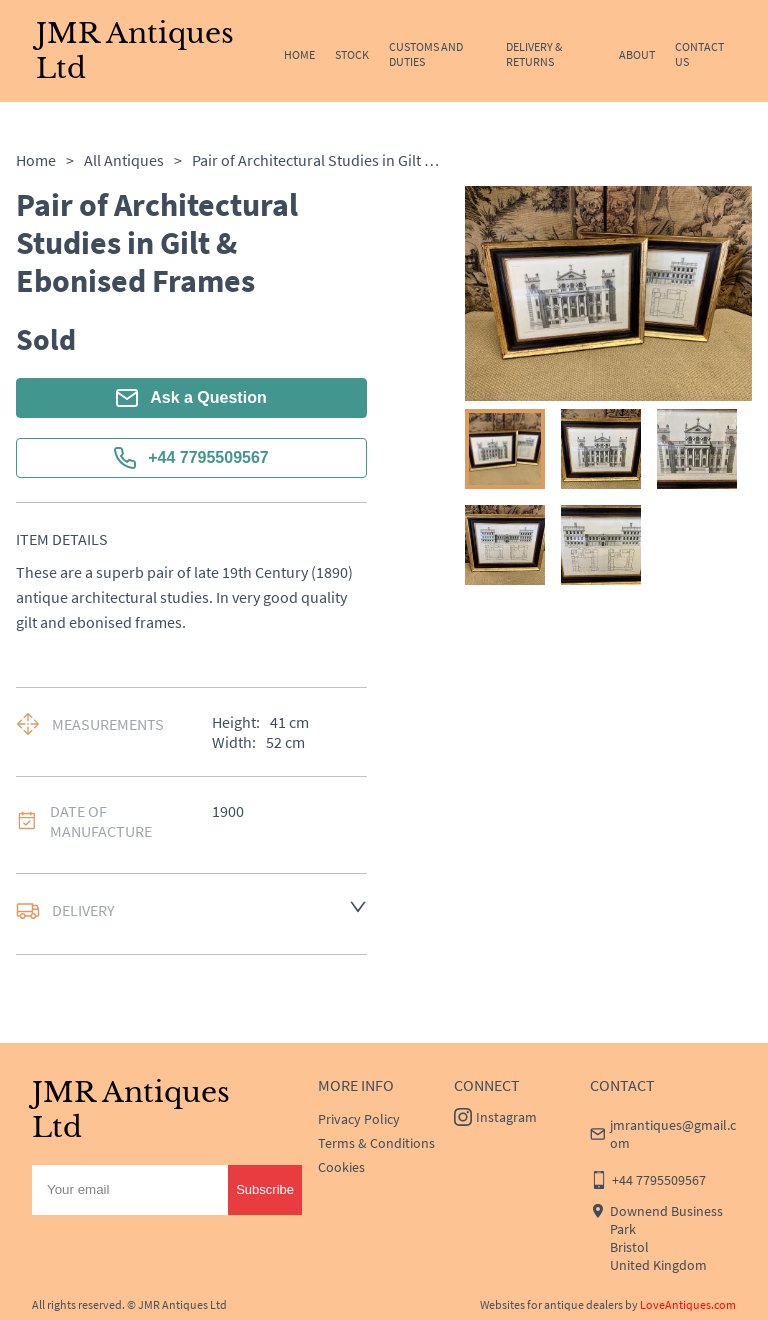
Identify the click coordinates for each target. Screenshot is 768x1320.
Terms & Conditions (376, 1143)
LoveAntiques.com (688, 1304)
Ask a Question (191, 398)
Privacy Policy (359, 1119)
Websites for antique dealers (551, 1304)
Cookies (341, 1167)
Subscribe (265, 1189)
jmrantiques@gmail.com (673, 1134)
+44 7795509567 (191, 458)
